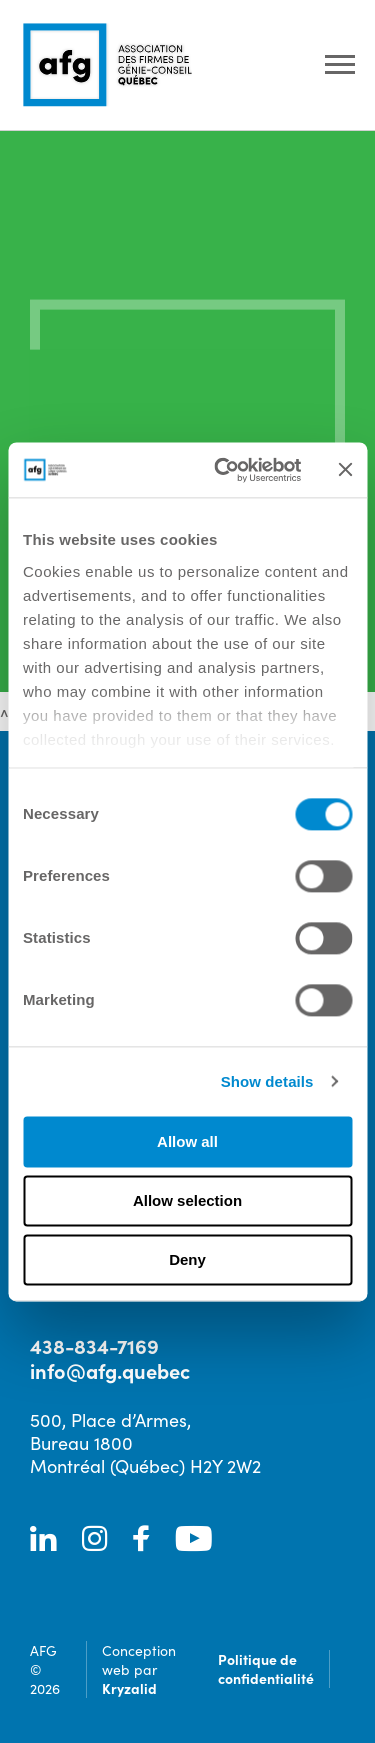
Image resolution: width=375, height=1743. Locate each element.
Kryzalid (129, 1688)
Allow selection (187, 1200)
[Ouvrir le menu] (340, 65)
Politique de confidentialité (266, 1668)
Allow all (187, 1141)
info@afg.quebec (110, 1370)
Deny (187, 1259)
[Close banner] (345, 470)
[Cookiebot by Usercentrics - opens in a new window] (223, 470)
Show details (267, 1081)
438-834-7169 (94, 1345)
